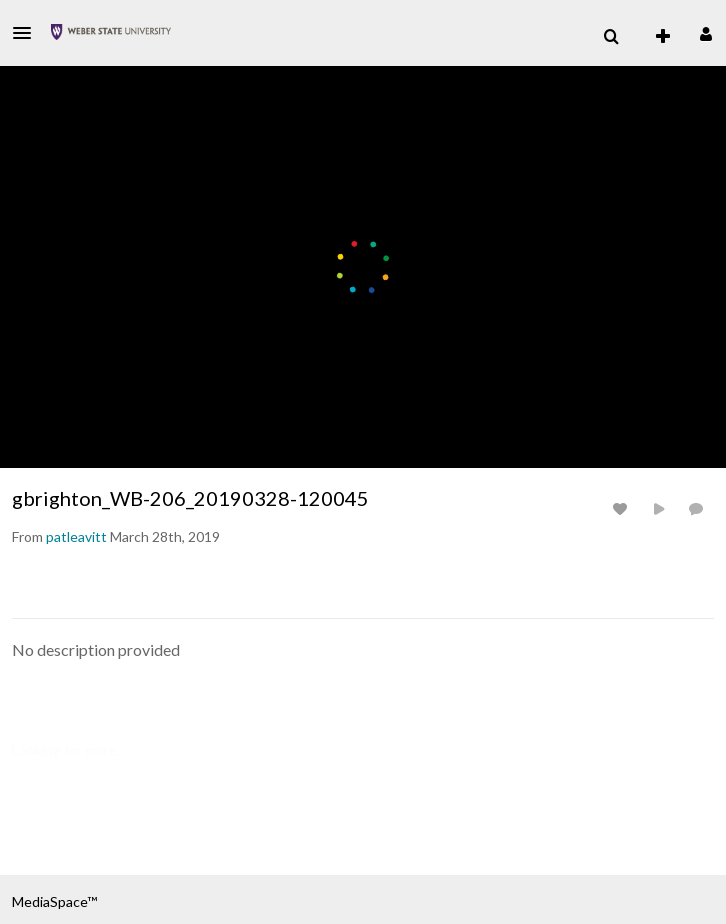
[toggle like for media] (623, 508)
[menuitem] (611, 37)
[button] (28, 33)
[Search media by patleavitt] (76, 536)
